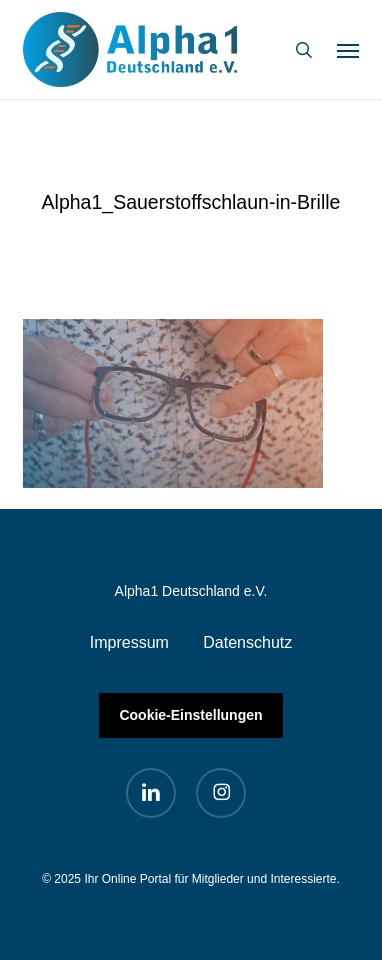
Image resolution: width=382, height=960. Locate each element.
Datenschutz (247, 642)
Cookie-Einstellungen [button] (190, 715)
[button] (348, 50)
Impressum (129, 642)
